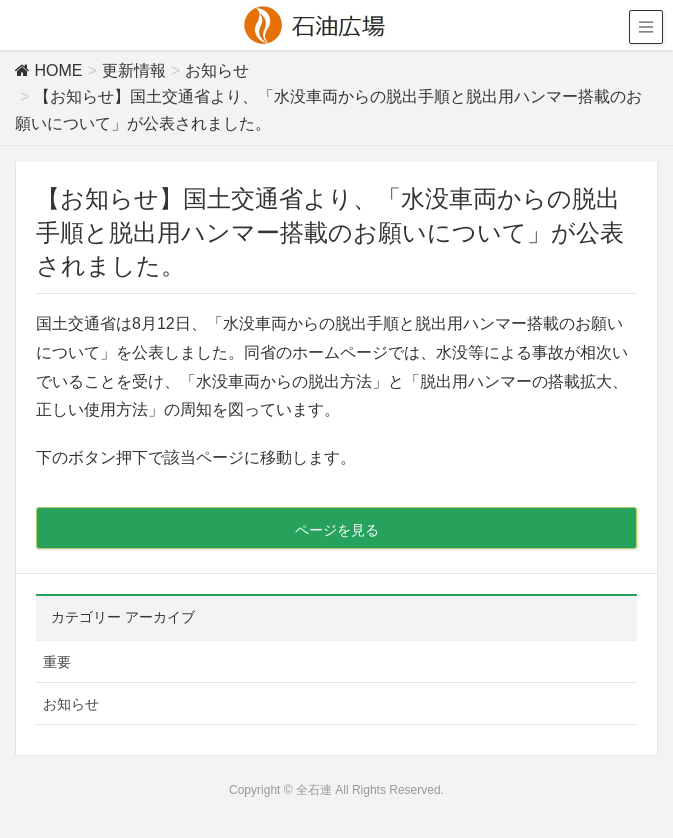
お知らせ (71, 704)
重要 (57, 662)
